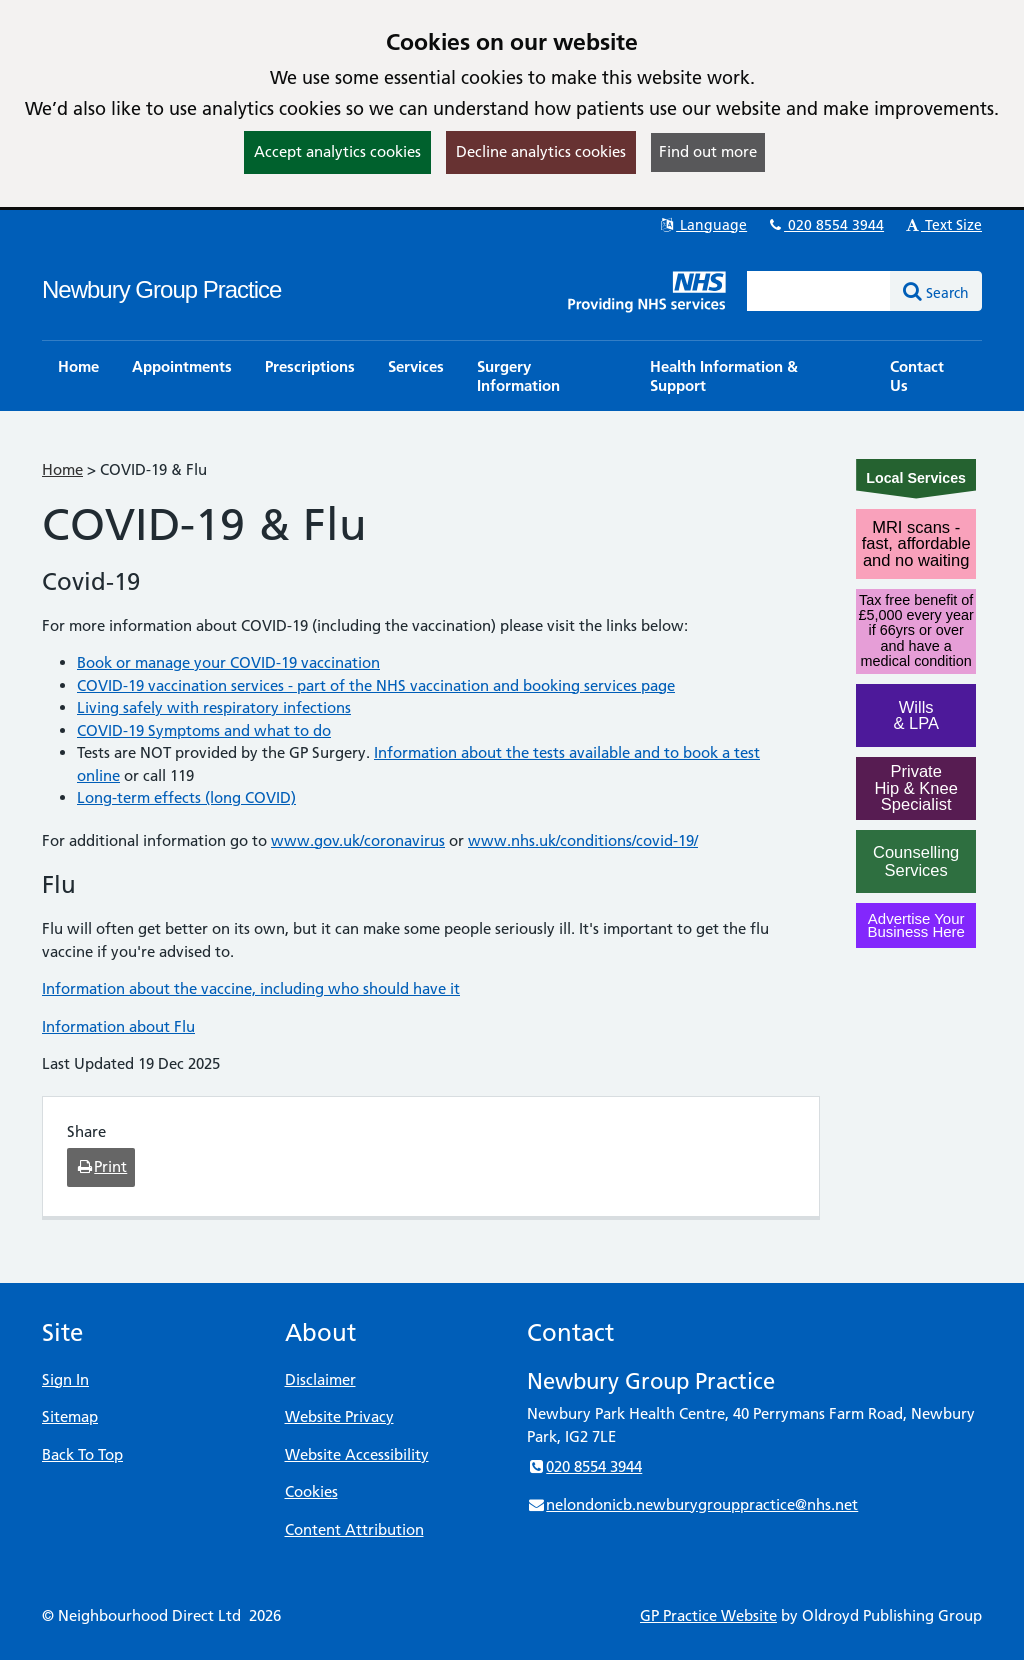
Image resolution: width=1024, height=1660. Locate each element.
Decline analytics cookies (541, 151)
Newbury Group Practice (161, 289)
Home (62, 469)
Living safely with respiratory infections (214, 707)
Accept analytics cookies (337, 151)
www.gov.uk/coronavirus (358, 840)
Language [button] (702, 225)
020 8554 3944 (825, 225)
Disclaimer (320, 1379)
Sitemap (70, 1416)
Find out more (708, 151)
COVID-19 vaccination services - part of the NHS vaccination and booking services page (376, 685)
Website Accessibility (357, 1454)
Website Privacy (339, 1416)
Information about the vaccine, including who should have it (251, 988)
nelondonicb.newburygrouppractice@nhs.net (692, 1504)
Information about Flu (118, 1026)
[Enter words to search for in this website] (819, 291)
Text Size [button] (942, 225)
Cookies (311, 1491)
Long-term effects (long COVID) (186, 797)
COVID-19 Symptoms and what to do (204, 730)
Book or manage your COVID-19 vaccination (228, 662)
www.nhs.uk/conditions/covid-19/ (583, 840)
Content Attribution (354, 1529)
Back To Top (82, 1454)
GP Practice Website (708, 1615)
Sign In (65, 1379)
